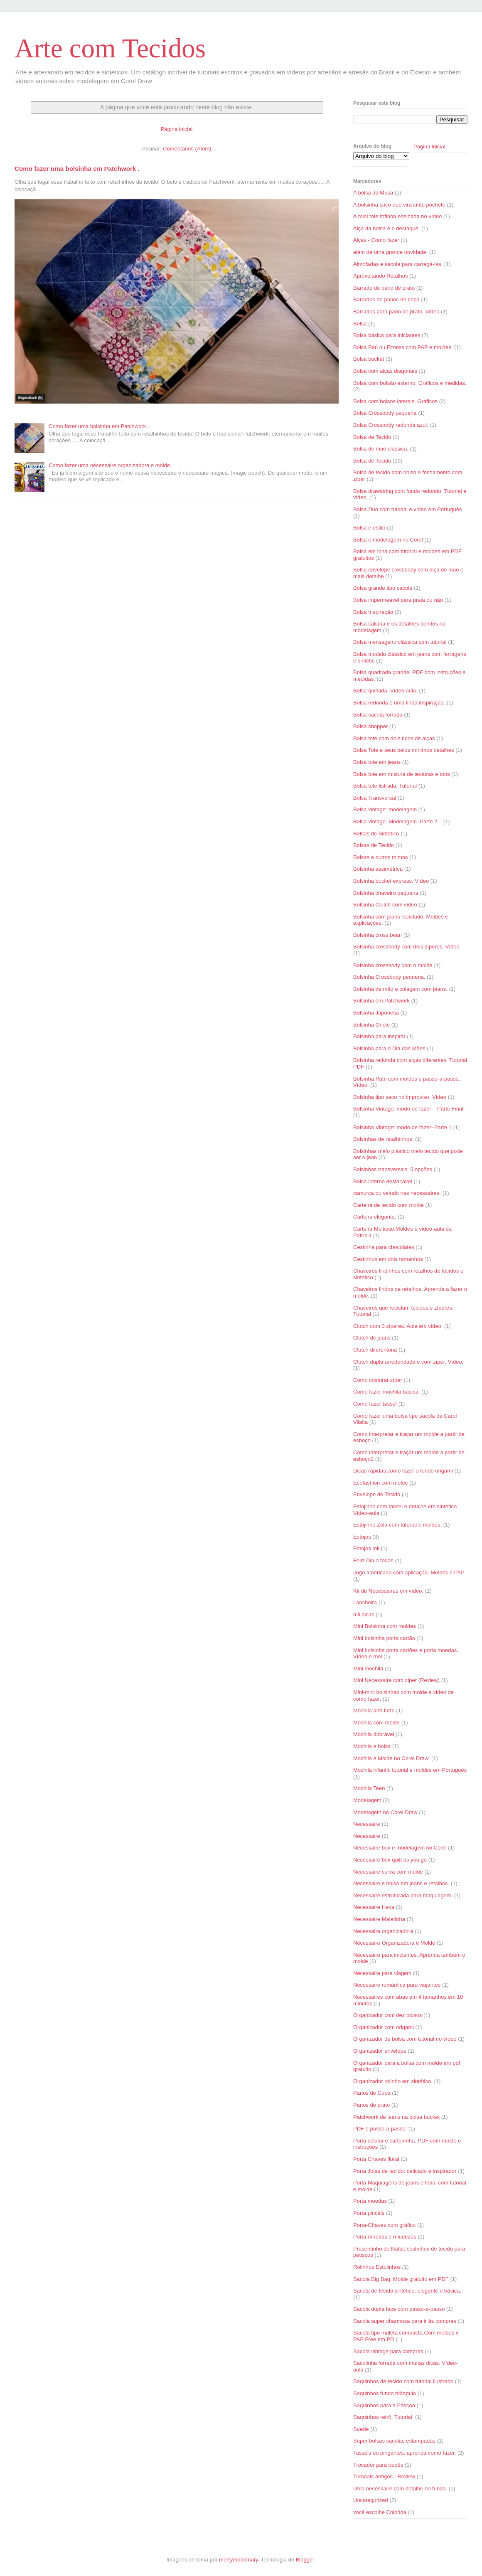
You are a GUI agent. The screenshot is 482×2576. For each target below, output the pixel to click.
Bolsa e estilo (369, 528)
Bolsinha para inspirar (379, 1036)
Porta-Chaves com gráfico (384, 2225)
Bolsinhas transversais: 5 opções (392, 1169)
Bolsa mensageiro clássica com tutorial (400, 642)
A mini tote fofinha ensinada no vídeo (397, 216)
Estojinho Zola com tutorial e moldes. (397, 1525)
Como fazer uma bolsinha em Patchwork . (77, 168)
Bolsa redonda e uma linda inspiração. (399, 702)
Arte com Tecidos (110, 48)
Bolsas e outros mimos (380, 857)
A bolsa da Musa (373, 193)
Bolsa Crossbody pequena (385, 413)
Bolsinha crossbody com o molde (393, 965)
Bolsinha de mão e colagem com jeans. (400, 989)
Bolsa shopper (370, 726)
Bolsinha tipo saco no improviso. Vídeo (399, 1097)
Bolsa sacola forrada (378, 715)
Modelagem (367, 1800)
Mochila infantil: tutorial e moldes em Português (410, 1770)
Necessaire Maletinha (379, 1919)
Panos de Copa (372, 2093)
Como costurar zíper (377, 1380)
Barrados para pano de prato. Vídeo (396, 311)
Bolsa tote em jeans (377, 762)
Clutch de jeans (372, 1338)
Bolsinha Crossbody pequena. (389, 977)
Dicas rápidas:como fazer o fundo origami (403, 1471)
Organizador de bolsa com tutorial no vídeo (405, 2039)
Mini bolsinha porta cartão (384, 1638)
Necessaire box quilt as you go (390, 1860)
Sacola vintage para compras (388, 2351)
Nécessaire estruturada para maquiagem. (402, 1895)
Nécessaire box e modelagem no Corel (400, 1848)
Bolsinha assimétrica (378, 869)
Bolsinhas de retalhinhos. (383, 1139)
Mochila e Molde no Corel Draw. (391, 1758)
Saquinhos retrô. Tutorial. (383, 2417)
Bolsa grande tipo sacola (382, 588)
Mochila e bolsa (372, 1746)
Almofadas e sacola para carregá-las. (398, 264)
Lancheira (365, 1602)
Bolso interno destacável (382, 1181)
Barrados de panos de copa (386, 299)
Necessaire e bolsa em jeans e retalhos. (401, 1883)
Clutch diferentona (375, 1350)
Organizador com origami (383, 2027)
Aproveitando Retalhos (380, 276)
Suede (361, 2429)
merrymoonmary (238, 2559)
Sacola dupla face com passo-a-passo (399, 2309)
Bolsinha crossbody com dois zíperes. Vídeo (406, 946)
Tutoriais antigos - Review (384, 2476)
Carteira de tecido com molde (388, 1205)
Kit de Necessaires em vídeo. (388, 1591)
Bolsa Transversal (374, 798)
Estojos (362, 1537)
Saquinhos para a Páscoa (384, 2405)
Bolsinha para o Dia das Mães (389, 1048)
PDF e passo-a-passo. (380, 2128)
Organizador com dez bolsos (387, 2015)
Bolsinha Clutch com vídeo (385, 904)
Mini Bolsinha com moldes (384, 1626)
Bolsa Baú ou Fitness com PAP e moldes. (402, 347)
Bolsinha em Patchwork (381, 1000)
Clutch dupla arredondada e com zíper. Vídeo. (408, 1362)
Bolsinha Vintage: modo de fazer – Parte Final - (410, 1109)
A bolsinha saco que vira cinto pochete (399, 205)
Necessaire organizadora (383, 1931)
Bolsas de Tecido (373, 845)
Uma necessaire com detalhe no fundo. (400, 2488)
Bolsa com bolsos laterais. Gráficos (395, 401)
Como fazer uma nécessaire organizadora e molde (109, 465)
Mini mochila (368, 1668)
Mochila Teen (369, 1788)
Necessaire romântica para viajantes (396, 1985)
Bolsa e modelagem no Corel (388, 540)
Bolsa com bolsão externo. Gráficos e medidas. (409, 383)
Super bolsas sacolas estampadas (394, 2441)
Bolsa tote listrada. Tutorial (385, 786)
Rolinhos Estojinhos (377, 2267)
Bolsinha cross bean (377, 935)
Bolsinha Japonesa (376, 1013)
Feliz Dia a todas (373, 1560)
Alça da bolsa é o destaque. (386, 228)
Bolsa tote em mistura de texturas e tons (401, 774)
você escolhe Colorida (379, 2512)
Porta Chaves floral (376, 2159)
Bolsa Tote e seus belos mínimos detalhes (403, 750)
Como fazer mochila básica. (386, 1392)
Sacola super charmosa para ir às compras (404, 2321)
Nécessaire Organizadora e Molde (394, 1943)
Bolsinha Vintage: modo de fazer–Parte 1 (402, 1127)
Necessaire (366, 1824)
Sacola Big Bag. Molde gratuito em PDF (401, 2279)
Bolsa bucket (368, 359)
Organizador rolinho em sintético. (393, 2081)
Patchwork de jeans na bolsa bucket (396, 2117)
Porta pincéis (368, 2213)
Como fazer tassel (375, 1404)
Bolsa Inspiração (373, 612)
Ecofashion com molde (380, 1483)
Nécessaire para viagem (382, 1973)
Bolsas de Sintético (376, 833)
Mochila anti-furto (374, 1710)
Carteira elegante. (374, 1217)
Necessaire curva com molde (388, 1872)
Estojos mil (366, 1548)
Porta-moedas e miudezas (384, 2237)
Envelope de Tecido (376, 1494)
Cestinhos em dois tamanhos (388, 1259)
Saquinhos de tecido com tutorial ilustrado (403, 2381)
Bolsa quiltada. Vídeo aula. (385, 690)
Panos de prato (371, 2105)
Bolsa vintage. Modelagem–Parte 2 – (397, 821)
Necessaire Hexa (373, 1907)
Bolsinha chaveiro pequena (385, 893)
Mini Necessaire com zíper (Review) (396, 1680)
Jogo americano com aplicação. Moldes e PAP (409, 1572)
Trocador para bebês (378, 2465)
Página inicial (177, 129)
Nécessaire (366, 1836)
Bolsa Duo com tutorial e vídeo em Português (407, 509)
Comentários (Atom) (187, 148)
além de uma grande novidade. (390, 252)
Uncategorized (370, 2500)
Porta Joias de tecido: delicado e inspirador (405, 2171)
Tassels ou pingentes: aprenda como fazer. (404, 2453)
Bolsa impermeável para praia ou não (398, 600)
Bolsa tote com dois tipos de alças (394, 738)
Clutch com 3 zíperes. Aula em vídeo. (398, 1326)
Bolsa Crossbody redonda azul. (390, 425)
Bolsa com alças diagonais (385, 371)
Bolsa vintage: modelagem (385, 809)
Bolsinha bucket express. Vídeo (391, 881)
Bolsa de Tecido (372, 437)
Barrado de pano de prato (384, 288)
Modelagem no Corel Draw (385, 1812)
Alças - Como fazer (376, 240)
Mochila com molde (376, 1722)
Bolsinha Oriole (371, 1025)
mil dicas (363, 1614)
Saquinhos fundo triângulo (384, 2393)
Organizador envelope (379, 2051)
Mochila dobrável (373, 1734)
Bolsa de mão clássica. (380, 449)
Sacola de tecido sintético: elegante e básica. (407, 2291)
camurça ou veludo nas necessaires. (397, 1193)
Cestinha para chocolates (383, 1247)
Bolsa (360, 323)
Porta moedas (370, 2201)
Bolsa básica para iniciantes (386, 335)
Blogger (305, 2559)
